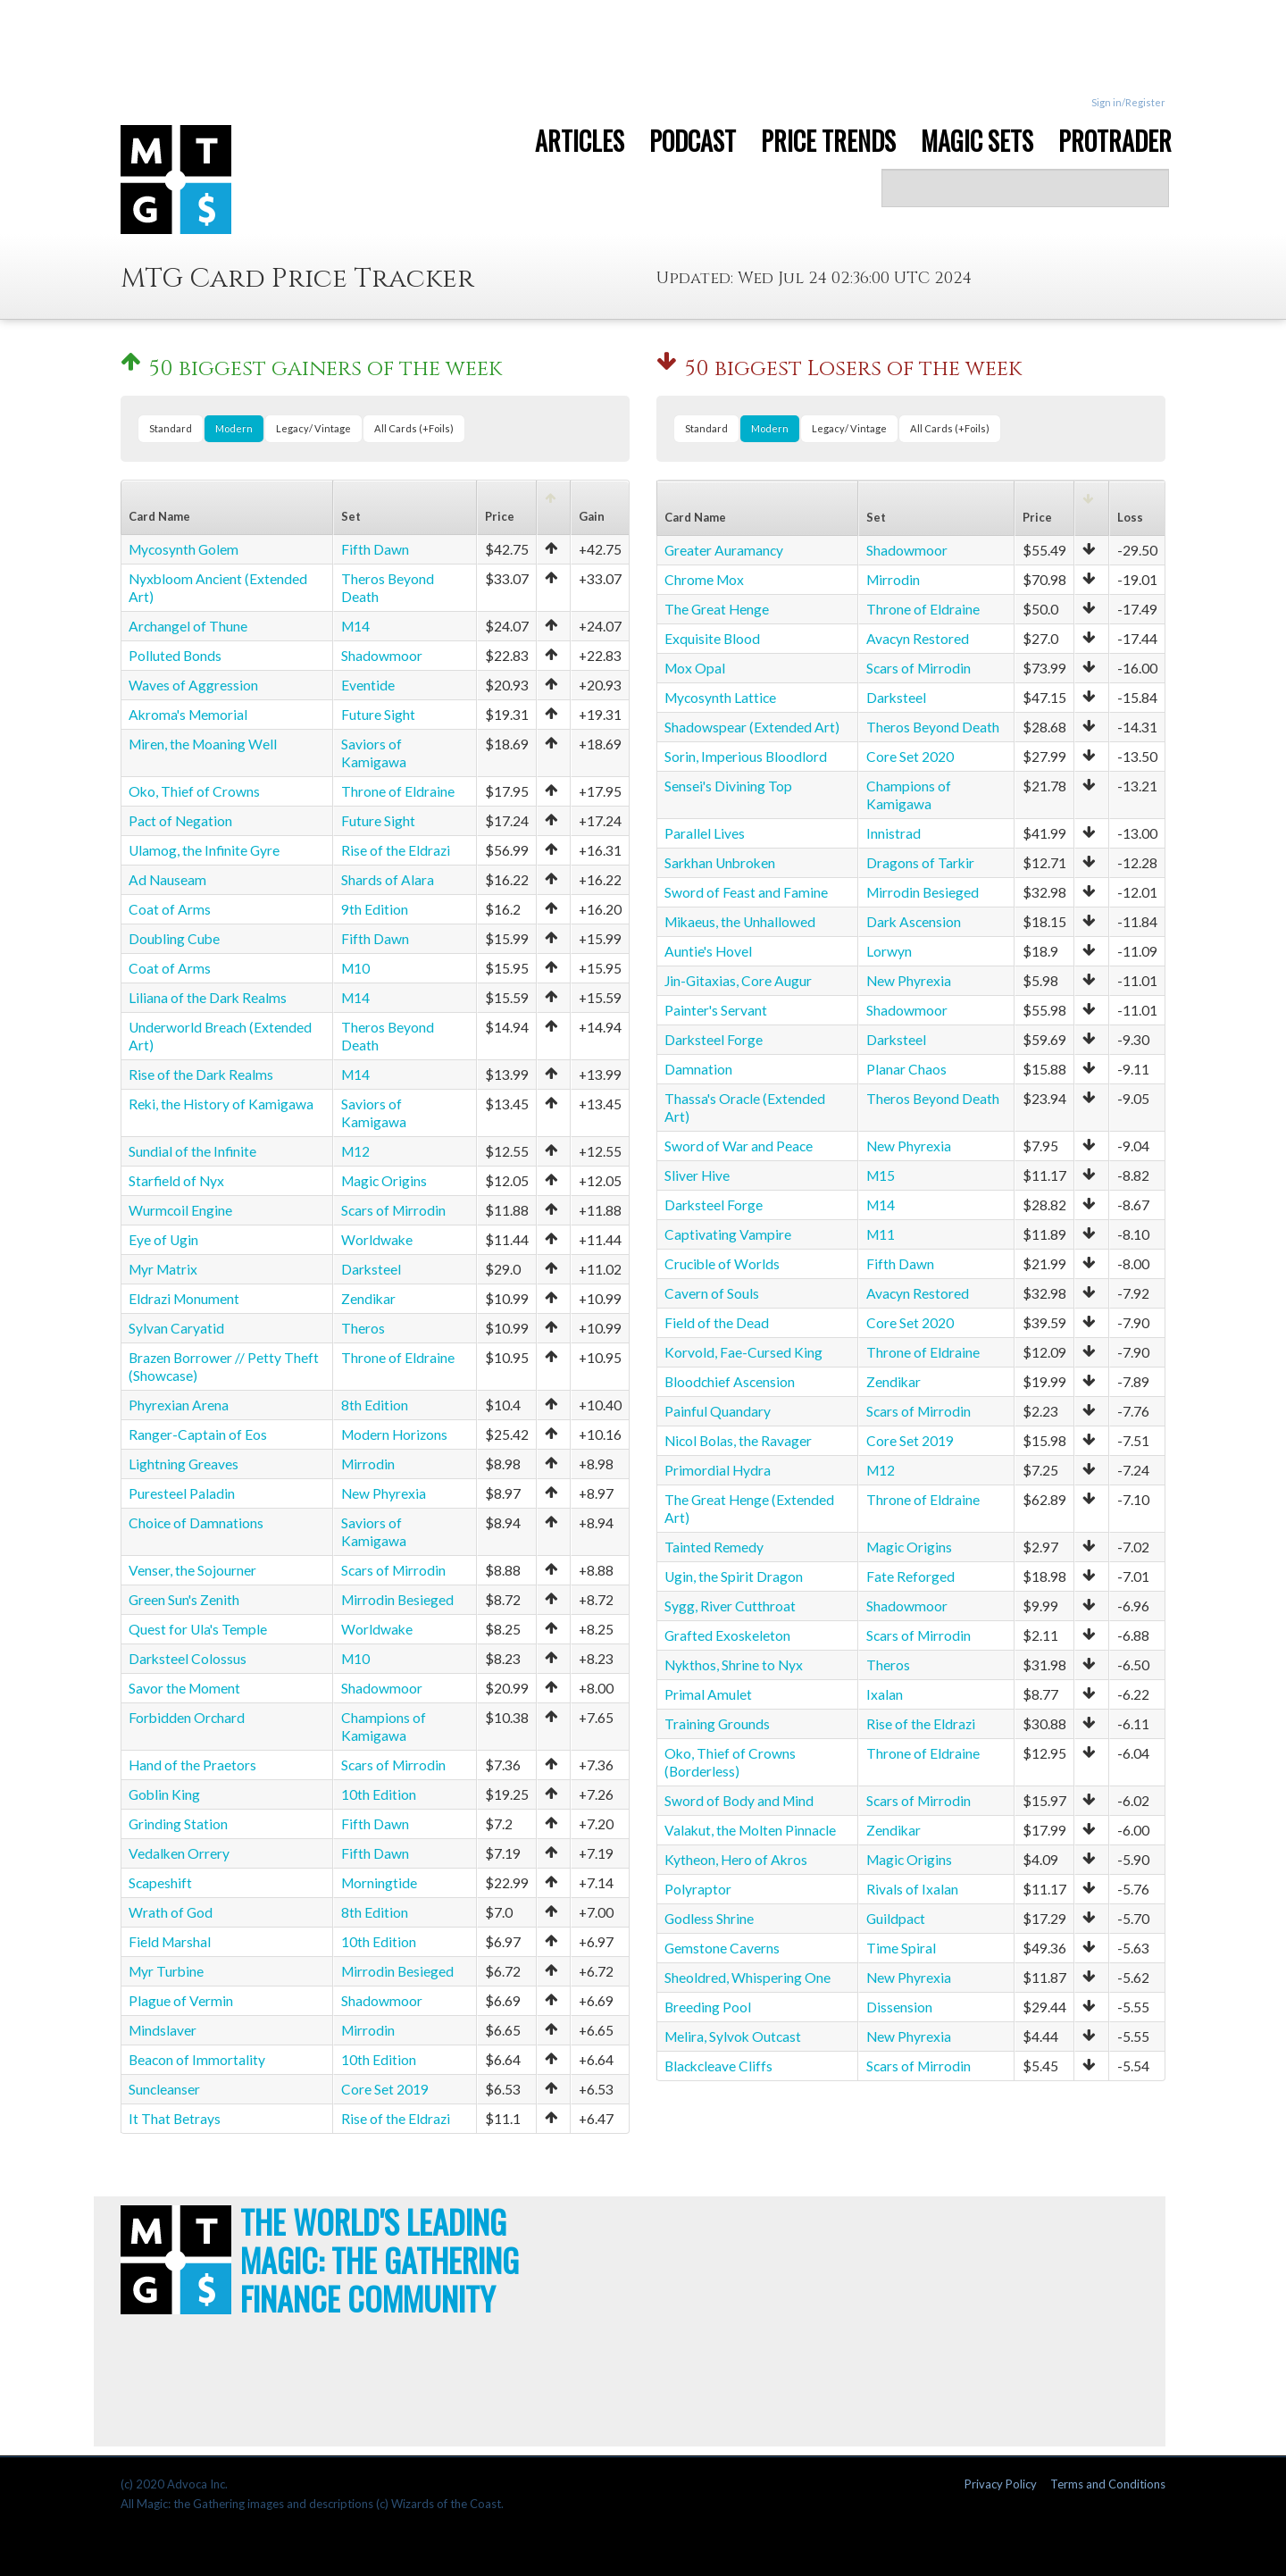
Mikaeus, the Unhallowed (739, 922)
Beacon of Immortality (197, 2060)
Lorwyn (889, 951)
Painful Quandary (717, 1411)
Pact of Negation (180, 821)
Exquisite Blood (712, 639)
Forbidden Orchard (187, 1718)
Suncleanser (164, 2089)
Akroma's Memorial (188, 715)
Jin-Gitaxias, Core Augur (738, 981)
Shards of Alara (387, 880)
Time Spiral (901, 1948)
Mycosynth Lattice (720, 698)
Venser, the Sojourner (192, 1570)
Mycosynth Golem (183, 549)
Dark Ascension (913, 922)
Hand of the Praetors (192, 1765)
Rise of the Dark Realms (201, 1074)
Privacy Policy (1000, 2484)
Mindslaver (162, 2030)
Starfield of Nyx (176, 1181)
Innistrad (893, 833)
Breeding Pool (707, 2007)
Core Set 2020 (910, 757)
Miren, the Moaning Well (203, 744)
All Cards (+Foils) (414, 428)
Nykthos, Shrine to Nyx (733, 1665)
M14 (355, 626)
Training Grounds (717, 1724)
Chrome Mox (704, 580)
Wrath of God (171, 1912)
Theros (363, 1328)
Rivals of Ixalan (912, 1889)
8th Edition (374, 1405)
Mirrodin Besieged (397, 1600)
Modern (234, 428)
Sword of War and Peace (738, 1146)
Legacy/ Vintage (313, 428)
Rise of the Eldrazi (395, 850)
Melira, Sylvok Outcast (732, 2036)
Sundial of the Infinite (192, 1151)
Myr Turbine (166, 1971)
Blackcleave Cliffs (718, 2066)
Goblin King (164, 1794)
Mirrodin (368, 1464)
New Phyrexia (383, 1493)
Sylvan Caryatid (176, 1328)
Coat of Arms (170, 909)
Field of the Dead (716, 1323)
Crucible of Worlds (722, 1264)
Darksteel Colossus (187, 1659)
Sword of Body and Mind (739, 1801)
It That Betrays (175, 2119)
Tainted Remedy (714, 1547)
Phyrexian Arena (179, 1405)
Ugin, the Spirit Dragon (733, 1576)
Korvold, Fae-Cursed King (743, 1352)
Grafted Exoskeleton (727, 1635)
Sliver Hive (697, 1175)
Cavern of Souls (711, 1293)
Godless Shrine (709, 1919)
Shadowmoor (381, 656)
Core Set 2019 (385, 2089)
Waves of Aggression (193, 685)
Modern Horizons (394, 1434)
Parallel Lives (704, 833)
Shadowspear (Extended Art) (751, 727)
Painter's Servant (715, 1010)
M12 (355, 1151)
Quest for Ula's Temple (198, 1629)
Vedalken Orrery (179, 1853)
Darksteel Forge (713, 1040)
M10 (355, 968)
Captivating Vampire (727, 1234)
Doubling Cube (174, 939)
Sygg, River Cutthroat (730, 1606)
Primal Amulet (708, 1694)
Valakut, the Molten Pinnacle (750, 1830)
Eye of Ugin (163, 1240)
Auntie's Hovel (708, 951)
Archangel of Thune (188, 626)
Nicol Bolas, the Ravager (738, 1441)
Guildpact (895, 1919)
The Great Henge (716, 609)
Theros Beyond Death (932, 727)
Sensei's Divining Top (728, 786)
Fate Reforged (910, 1576)
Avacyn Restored (917, 639)
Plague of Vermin (181, 2001)
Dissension (899, 2007)
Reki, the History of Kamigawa (221, 1104)
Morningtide (379, 1883)
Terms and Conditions (1107, 2484)
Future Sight (378, 715)
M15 (880, 1175)
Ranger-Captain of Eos (198, 1434)
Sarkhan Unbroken (719, 863)
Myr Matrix (163, 1269)
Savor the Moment (184, 1688)
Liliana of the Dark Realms (208, 998)
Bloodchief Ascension (729, 1382)
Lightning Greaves (183, 1464)
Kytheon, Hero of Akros (735, 1860)
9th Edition (374, 909)
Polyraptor (697, 1889)
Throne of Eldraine (398, 791)
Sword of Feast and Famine (746, 892)
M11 (880, 1234)
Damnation (698, 1069)
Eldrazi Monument (184, 1299)
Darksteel (371, 1269)
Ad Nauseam (167, 880)
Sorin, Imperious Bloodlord (745, 757)
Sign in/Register (1128, 102)
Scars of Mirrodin (393, 1210)
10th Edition (378, 1794)
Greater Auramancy (723, 550)
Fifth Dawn (375, 549)
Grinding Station (178, 1824)
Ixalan (884, 1694)
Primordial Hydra (717, 1470)
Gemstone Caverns (722, 1948)
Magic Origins (384, 1181)
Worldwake (377, 1240)
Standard (170, 428)
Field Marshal (170, 1942)
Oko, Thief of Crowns (194, 791)
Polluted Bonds (175, 656)
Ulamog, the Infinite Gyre (204, 850)
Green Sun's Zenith (184, 1600)
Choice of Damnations (196, 1523)
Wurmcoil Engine (180, 1210)
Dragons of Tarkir (920, 863)
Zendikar (368, 1299)
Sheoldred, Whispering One (747, 1978)
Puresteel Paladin (182, 1493)
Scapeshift (160, 1883)
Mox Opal (694, 668)
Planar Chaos (906, 1069)
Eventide (368, 685)
